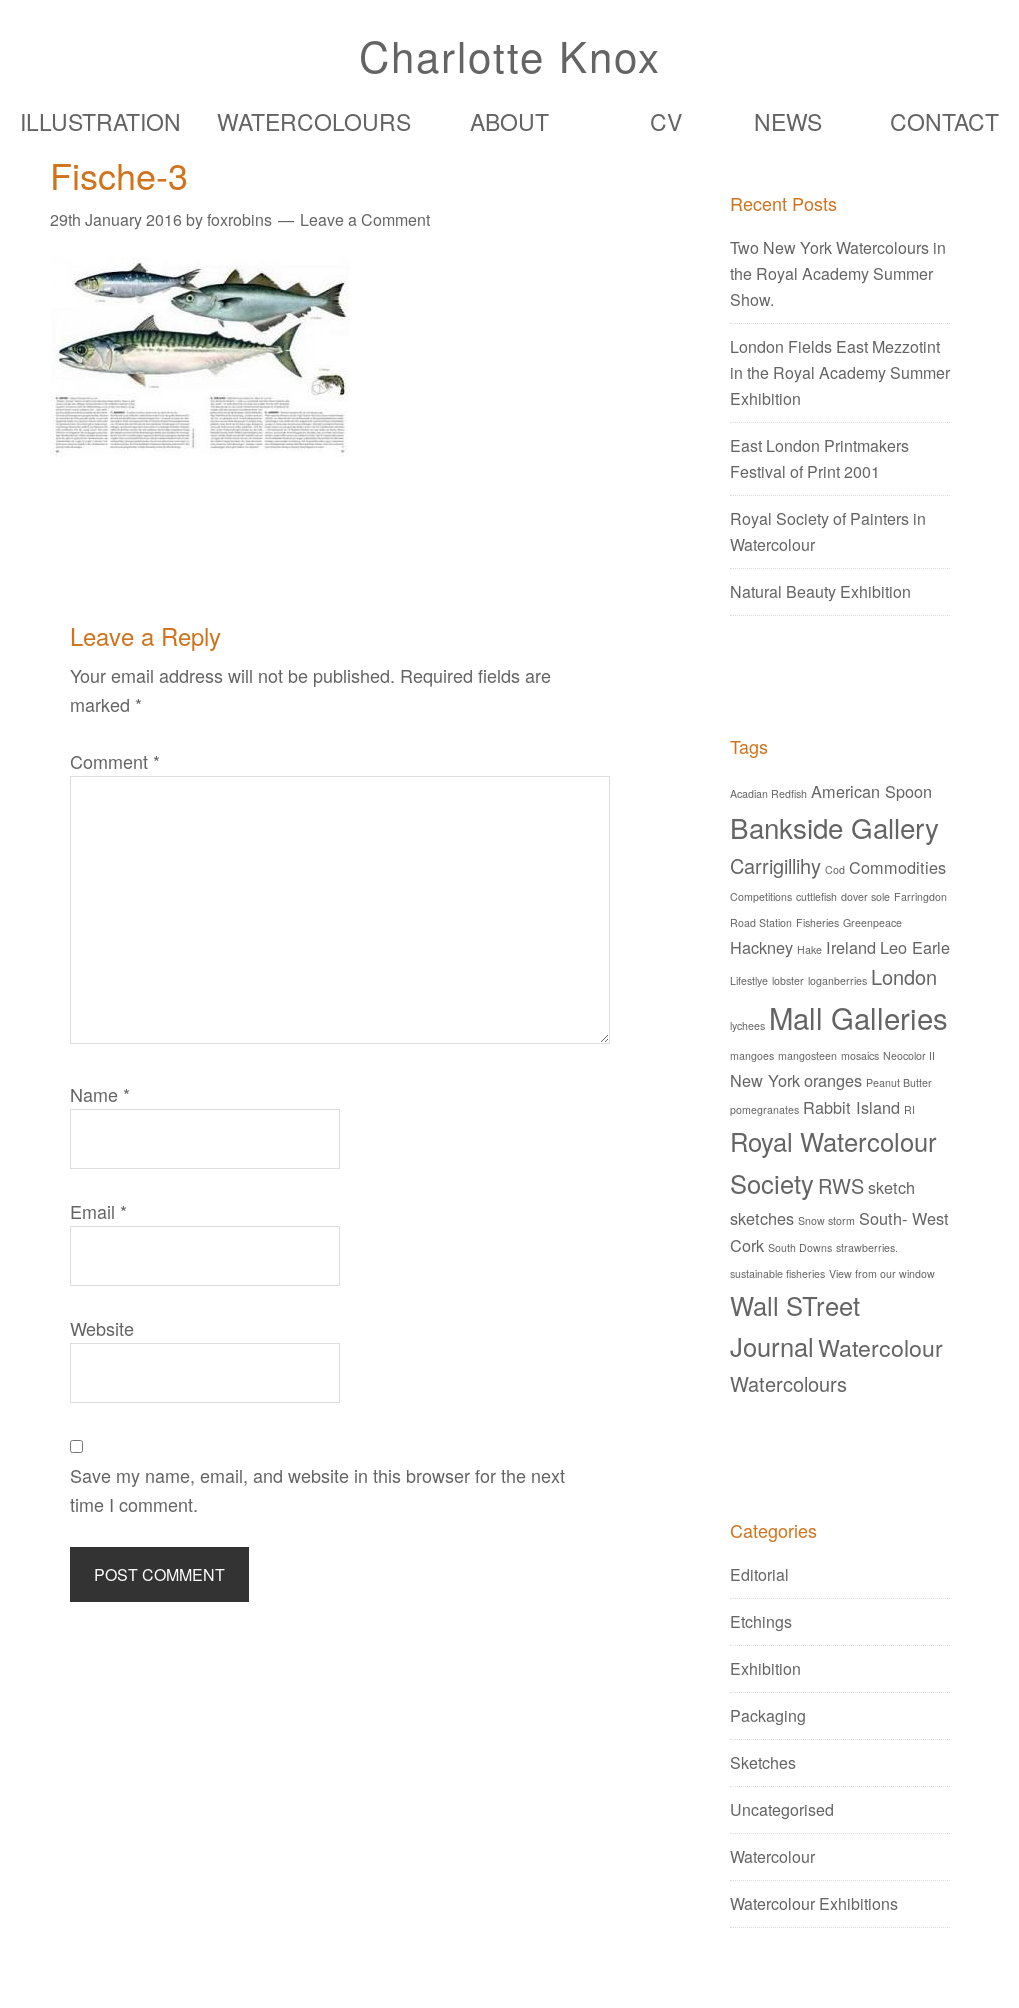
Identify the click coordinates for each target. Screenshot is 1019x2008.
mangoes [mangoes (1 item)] (752, 1055)
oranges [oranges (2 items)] (833, 1080)
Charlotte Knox (510, 55)
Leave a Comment (365, 219)
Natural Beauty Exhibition (820, 591)
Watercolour (772, 1856)
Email (98, 1211)
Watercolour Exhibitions (814, 1903)
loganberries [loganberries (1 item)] (837, 980)
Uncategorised (782, 1809)
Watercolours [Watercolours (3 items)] (788, 1383)
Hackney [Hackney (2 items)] (761, 947)
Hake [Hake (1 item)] (809, 949)
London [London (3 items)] (904, 976)
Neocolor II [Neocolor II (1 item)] (909, 1055)
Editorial (759, 1574)
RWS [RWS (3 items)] (841, 1185)
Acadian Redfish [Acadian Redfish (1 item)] (768, 793)
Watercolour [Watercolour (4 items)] (880, 1347)
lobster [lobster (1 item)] (788, 980)
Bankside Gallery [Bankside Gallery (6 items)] (834, 827)
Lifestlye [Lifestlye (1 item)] (749, 980)
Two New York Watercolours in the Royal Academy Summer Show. (838, 273)
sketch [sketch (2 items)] (891, 1187)
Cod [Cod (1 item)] (835, 869)
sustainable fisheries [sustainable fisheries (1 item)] (777, 1273)
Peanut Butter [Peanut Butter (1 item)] (899, 1082)
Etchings (761, 1621)
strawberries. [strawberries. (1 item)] (867, 1247)
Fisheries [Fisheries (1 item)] (817, 922)
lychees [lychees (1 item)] (747, 1025)
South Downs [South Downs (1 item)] (800, 1247)
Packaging (768, 1715)
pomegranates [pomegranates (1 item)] (764, 1109)
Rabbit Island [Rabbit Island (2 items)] (851, 1107)
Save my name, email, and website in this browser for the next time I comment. (317, 1489)
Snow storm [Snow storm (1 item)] (826, 1220)
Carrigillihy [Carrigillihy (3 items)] (775, 865)
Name (100, 1094)
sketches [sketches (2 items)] (762, 1218)
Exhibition (765, 1668)
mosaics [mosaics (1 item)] (860, 1055)
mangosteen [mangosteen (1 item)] (807, 1055)
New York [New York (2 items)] (765, 1080)
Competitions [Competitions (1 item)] (761, 896)
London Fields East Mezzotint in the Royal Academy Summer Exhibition (840, 372)
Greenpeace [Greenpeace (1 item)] (872, 922)
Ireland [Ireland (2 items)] (851, 947)
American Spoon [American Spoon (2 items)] (871, 791)
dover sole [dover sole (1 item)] (865, 896)
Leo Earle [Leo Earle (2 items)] (915, 947)
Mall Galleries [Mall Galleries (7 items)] (858, 1017)
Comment (115, 761)
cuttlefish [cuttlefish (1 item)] (816, 896)
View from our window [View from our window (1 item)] (882, 1273)
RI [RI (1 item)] (909, 1109)
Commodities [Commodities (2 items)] (897, 867)
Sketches (763, 1762)
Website (102, 1328)
